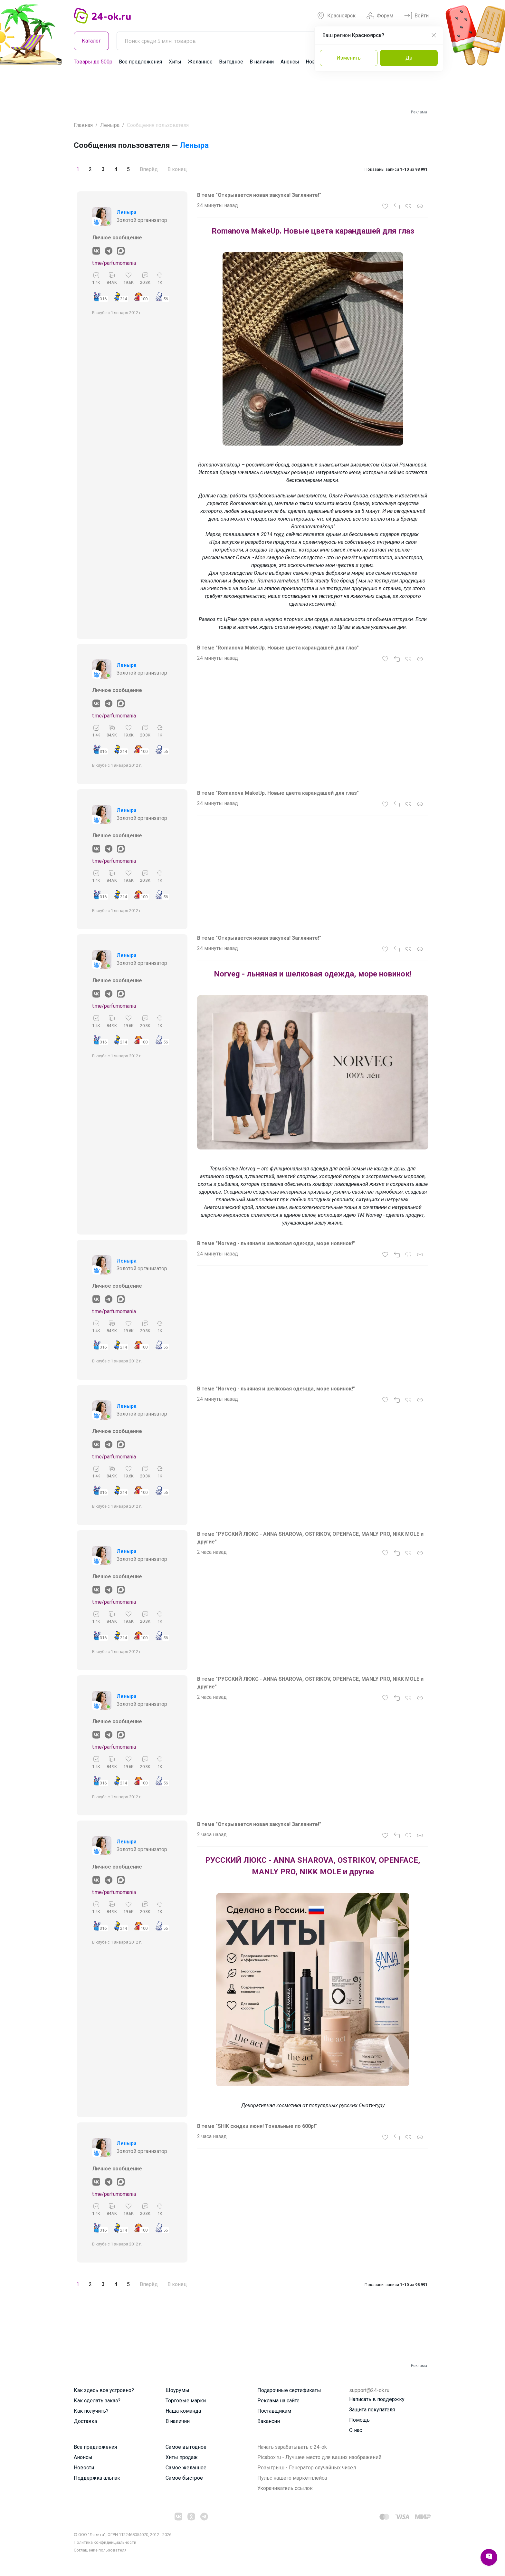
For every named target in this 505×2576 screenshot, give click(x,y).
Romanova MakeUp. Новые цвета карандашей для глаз (313, 230)
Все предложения (140, 62)
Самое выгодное (186, 2447)
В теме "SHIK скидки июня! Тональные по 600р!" (257, 2126)
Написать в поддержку (377, 2399)
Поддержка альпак (97, 2478)
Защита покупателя (372, 2410)
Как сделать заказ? (97, 2401)
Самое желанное (186, 2468)
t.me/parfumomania (114, 263)
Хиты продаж (182, 2457)
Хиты (175, 62)
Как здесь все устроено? (104, 2390)
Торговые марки (186, 2401)
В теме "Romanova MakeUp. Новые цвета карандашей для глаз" (278, 648)
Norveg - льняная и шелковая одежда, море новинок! (313, 973)
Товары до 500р (93, 62)
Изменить (349, 58)
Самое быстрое (184, 2478)
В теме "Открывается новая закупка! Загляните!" (259, 195)
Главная (83, 125)
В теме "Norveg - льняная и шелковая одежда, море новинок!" (276, 1243)
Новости (84, 2468)
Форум (380, 16)
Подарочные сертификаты (289, 2390)
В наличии (262, 62)
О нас (355, 2430)
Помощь (359, 2420)
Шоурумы (177, 2390)
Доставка (85, 2421)
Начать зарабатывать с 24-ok (292, 2447)
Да (408, 58)
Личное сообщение (117, 238)
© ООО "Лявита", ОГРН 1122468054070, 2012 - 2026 (122, 2534)
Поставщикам (274, 2411)
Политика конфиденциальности (105, 2542)
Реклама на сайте (278, 2401)
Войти (416, 16)
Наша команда (183, 2411)
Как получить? (91, 2411)
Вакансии (268, 2421)
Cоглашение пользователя (100, 2550)
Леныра (109, 125)
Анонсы (290, 62)
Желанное (200, 62)
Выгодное (231, 62)
